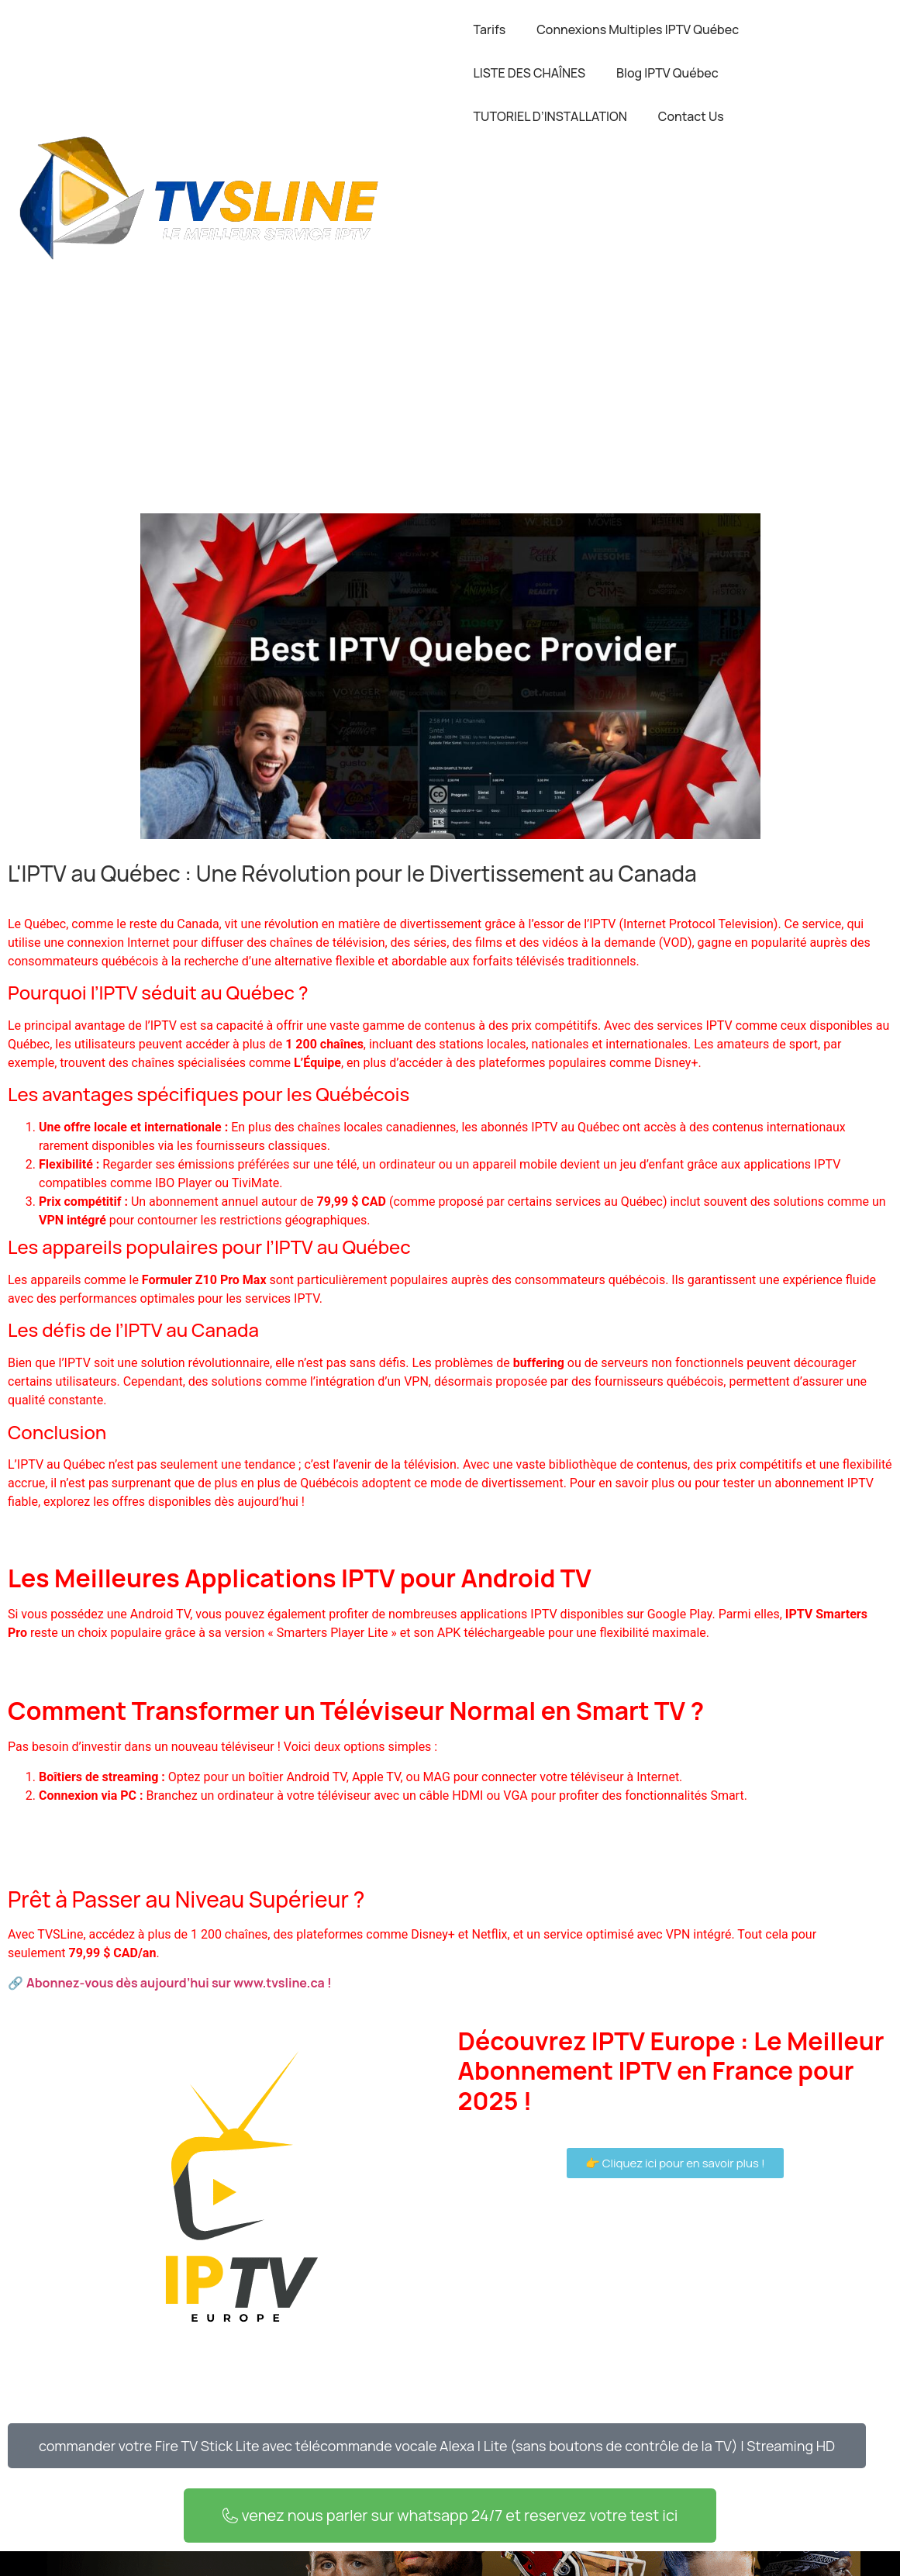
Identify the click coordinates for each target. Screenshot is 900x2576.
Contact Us (691, 116)
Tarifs (490, 29)
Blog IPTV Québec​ (667, 72)
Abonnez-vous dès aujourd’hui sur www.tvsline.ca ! (179, 1982)
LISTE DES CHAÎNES (530, 72)
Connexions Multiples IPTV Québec (637, 29)
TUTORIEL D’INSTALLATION (550, 116)
